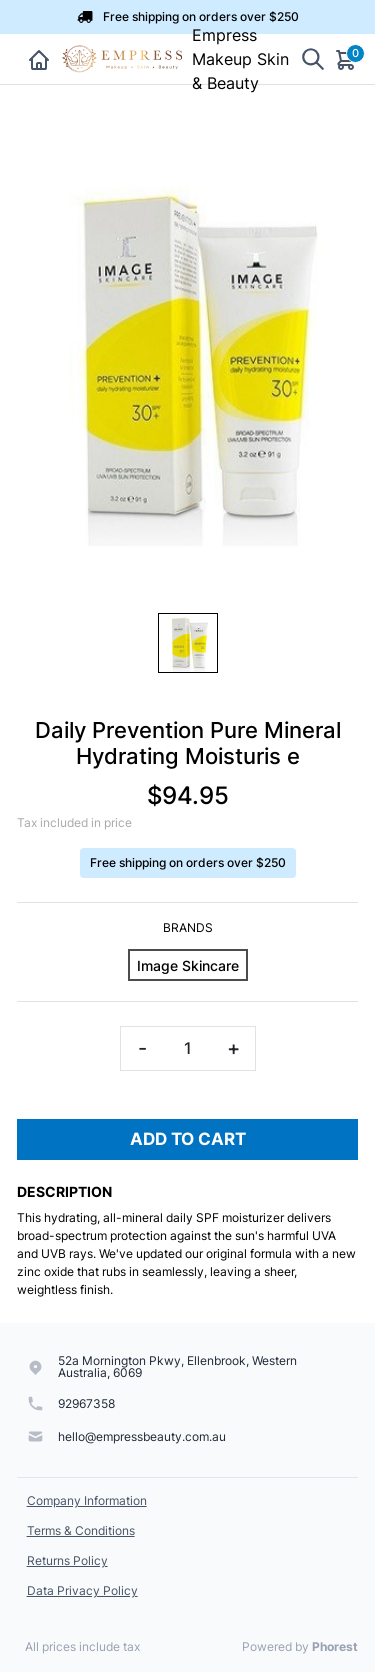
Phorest (335, 1646)
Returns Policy (67, 1560)
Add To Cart (188, 1139)
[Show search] (313, 59)
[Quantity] (188, 1048)
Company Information (87, 1500)
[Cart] (347, 59)
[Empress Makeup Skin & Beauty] (124, 59)
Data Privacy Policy (82, 1590)
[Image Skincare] (188, 965)
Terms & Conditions (81, 1530)
